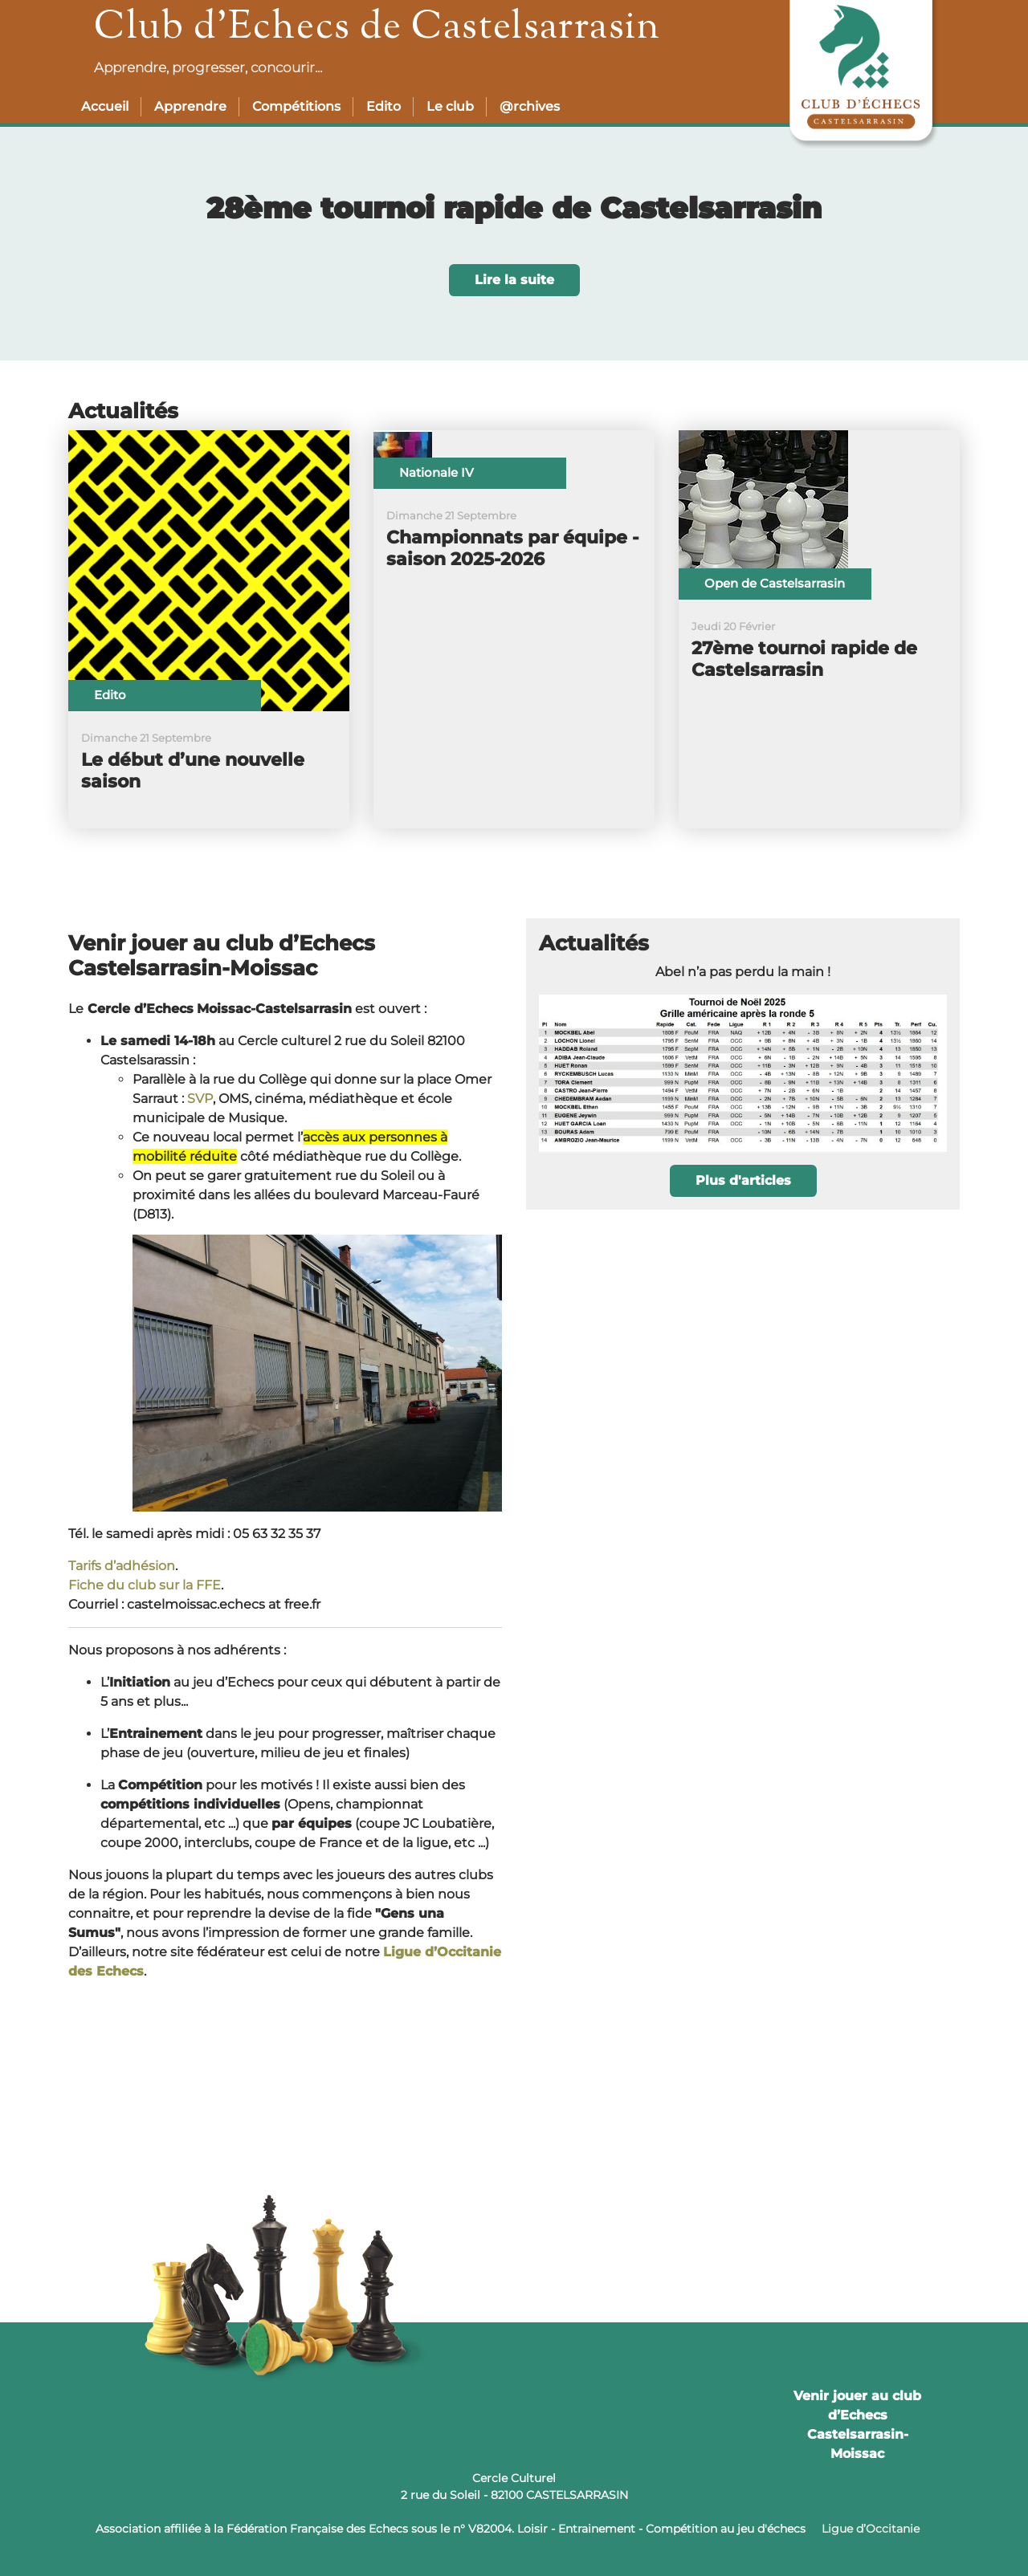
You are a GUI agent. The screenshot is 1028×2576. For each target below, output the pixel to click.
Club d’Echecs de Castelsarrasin (377, 28)
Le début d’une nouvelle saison (192, 770)
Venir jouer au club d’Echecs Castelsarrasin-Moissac (857, 2424)
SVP (200, 1098)
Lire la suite (514, 279)
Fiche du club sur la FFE (144, 1585)
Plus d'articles (743, 1180)
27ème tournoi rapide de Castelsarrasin (804, 659)
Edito (383, 106)
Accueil (104, 106)
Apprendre (190, 106)
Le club (450, 106)
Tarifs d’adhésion (121, 1565)
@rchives (530, 106)
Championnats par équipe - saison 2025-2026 (512, 548)
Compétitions (296, 106)
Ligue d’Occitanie (871, 2528)
